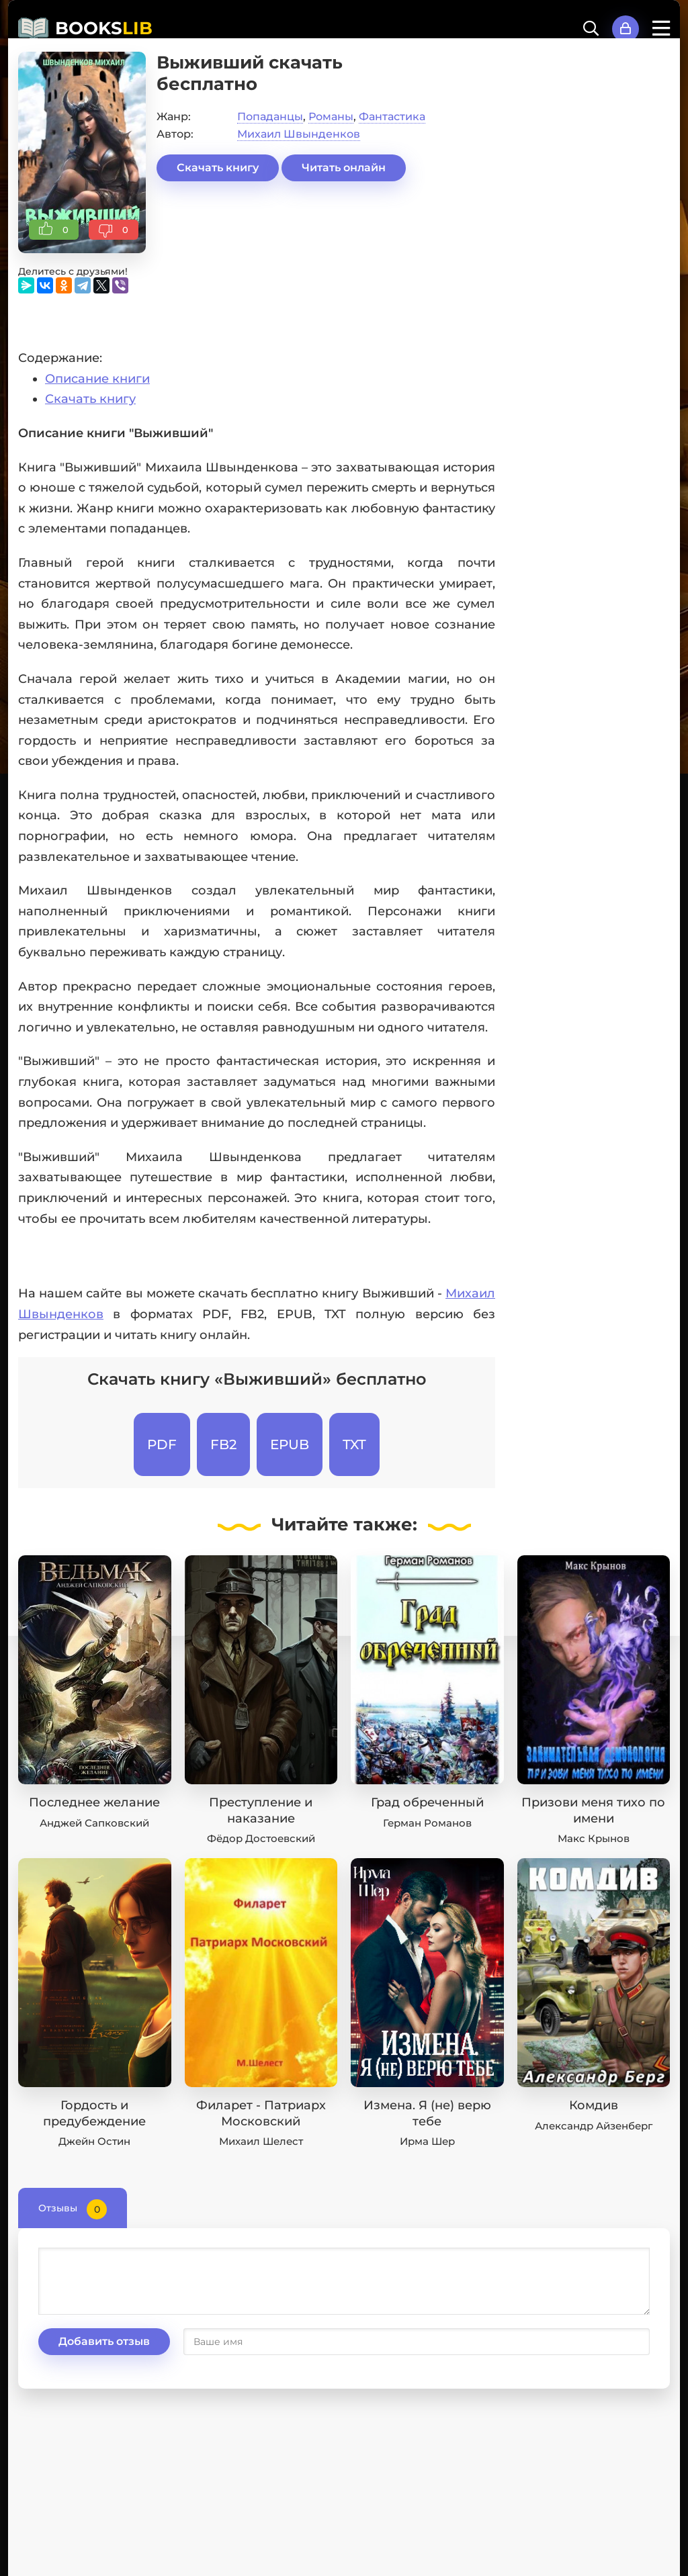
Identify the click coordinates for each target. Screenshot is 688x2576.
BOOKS (104, 28)
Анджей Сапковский (94, 1822)
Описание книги (97, 378)
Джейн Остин (94, 2141)
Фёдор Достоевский (261, 1838)
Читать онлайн (344, 167)
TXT (354, 1444)
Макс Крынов (594, 1838)
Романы (330, 116)
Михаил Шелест (261, 2141)
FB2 (223, 1444)
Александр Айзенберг (593, 2125)
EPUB (289, 1444)
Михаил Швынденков (298, 134)
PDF (162, 1444)
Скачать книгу (218, 167)
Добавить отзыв (104, 2341)
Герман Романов (427, 1822)
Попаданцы (270, 116)
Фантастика (392, 116)
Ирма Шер (427, 2141)
